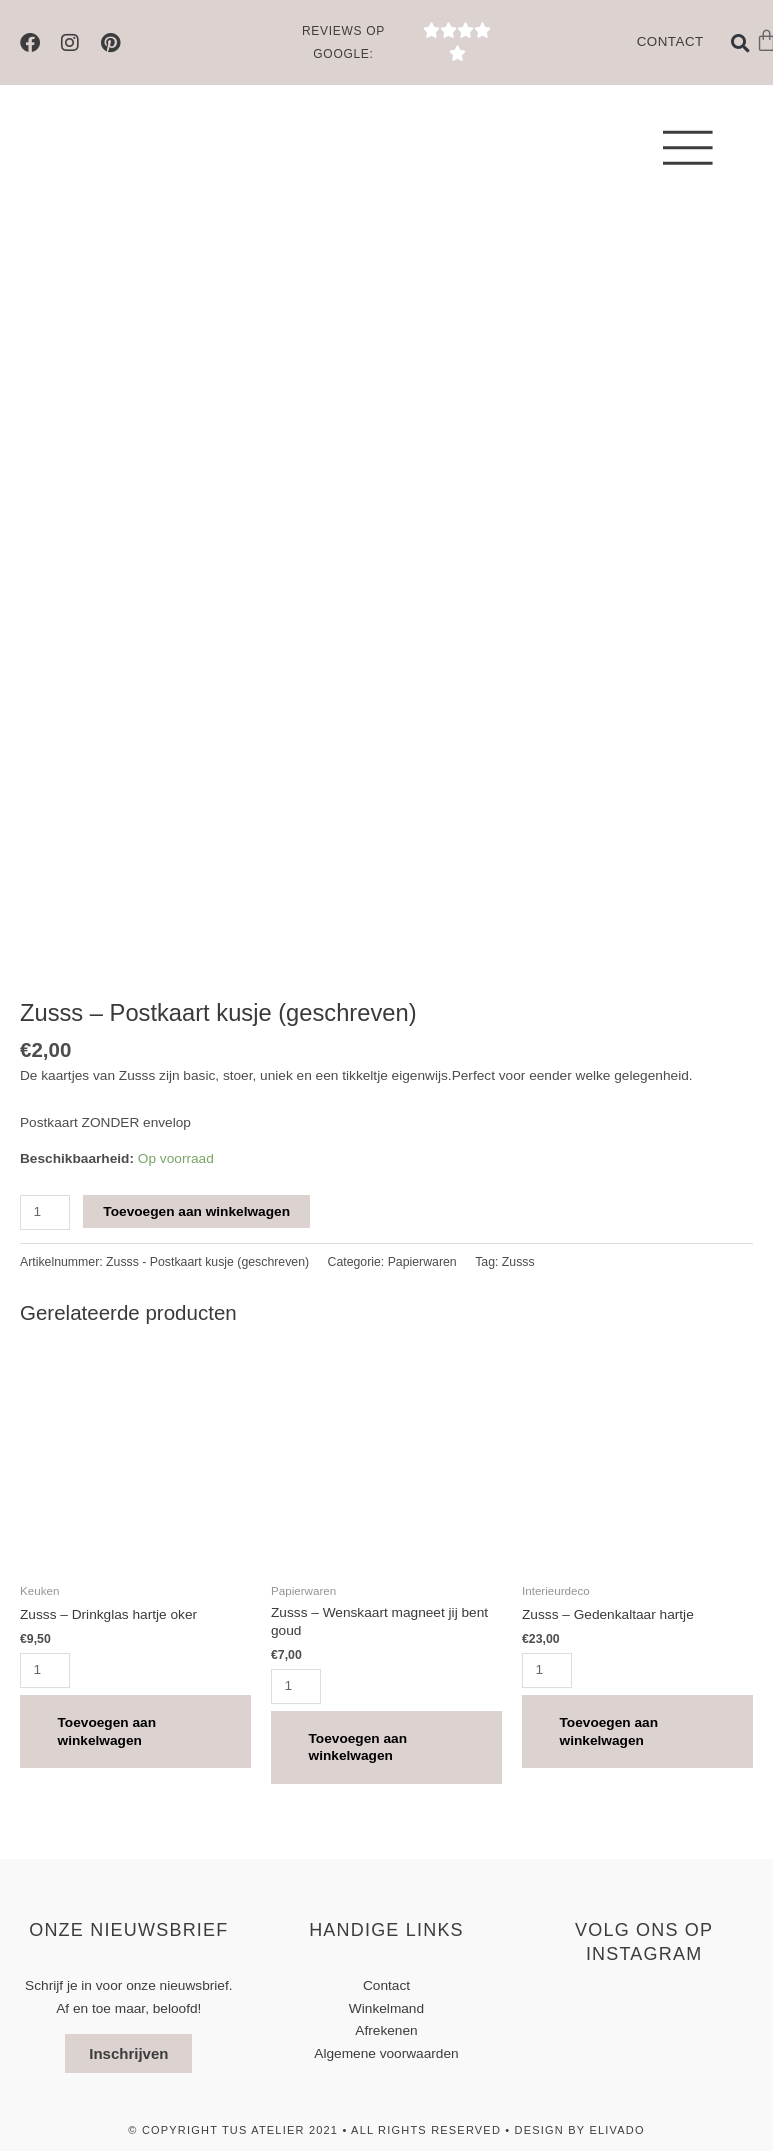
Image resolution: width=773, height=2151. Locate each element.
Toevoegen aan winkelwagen (196, 1211)
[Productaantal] (45, 1212)
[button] (741, 43)
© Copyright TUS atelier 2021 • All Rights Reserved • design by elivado (386, 2132)
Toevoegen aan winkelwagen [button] (109, 1732)
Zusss (518, 1262)
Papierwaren (422, 1262)
